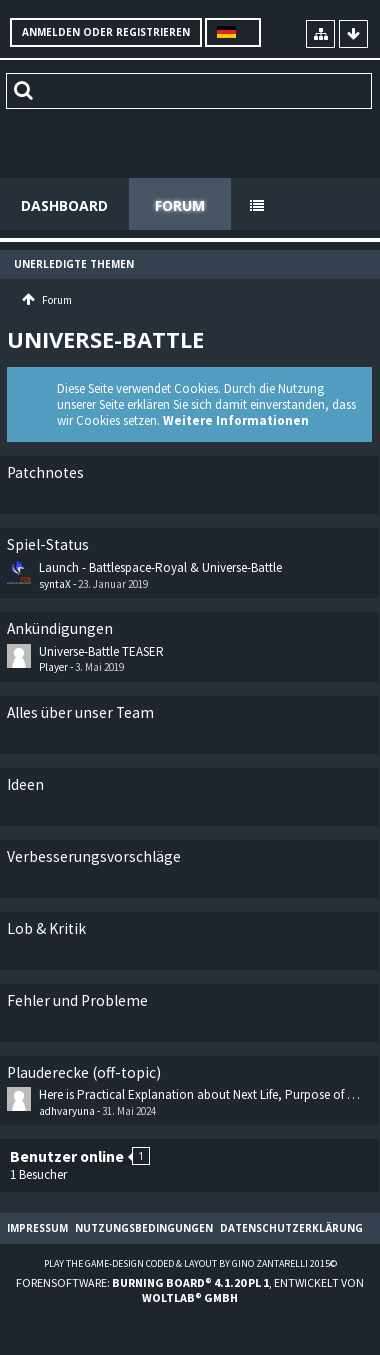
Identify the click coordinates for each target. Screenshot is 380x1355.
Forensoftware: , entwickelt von (190, 1290)
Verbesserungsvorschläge (94, 856)
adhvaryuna (67, 1111)
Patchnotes (45, 472)
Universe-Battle (105, 339)
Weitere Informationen (236, 420)
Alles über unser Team (80, 712)
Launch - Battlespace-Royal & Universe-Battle (160, 567)
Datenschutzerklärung (291, 1228)
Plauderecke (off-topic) (84, 1072)
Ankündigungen (60, 628)
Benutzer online (67, 1156)
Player (53, 667)
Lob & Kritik (46, 928)
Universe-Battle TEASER (101, 651)
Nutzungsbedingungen (144, 1228)
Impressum (37, 1228)
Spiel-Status (48, 544)
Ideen (25, 784)
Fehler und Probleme (77, 1000)
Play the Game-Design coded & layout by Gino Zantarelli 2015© (190, 1263)
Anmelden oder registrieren (106, 32)
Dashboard (64, 205)
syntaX (55, 584)
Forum (180, 205)
